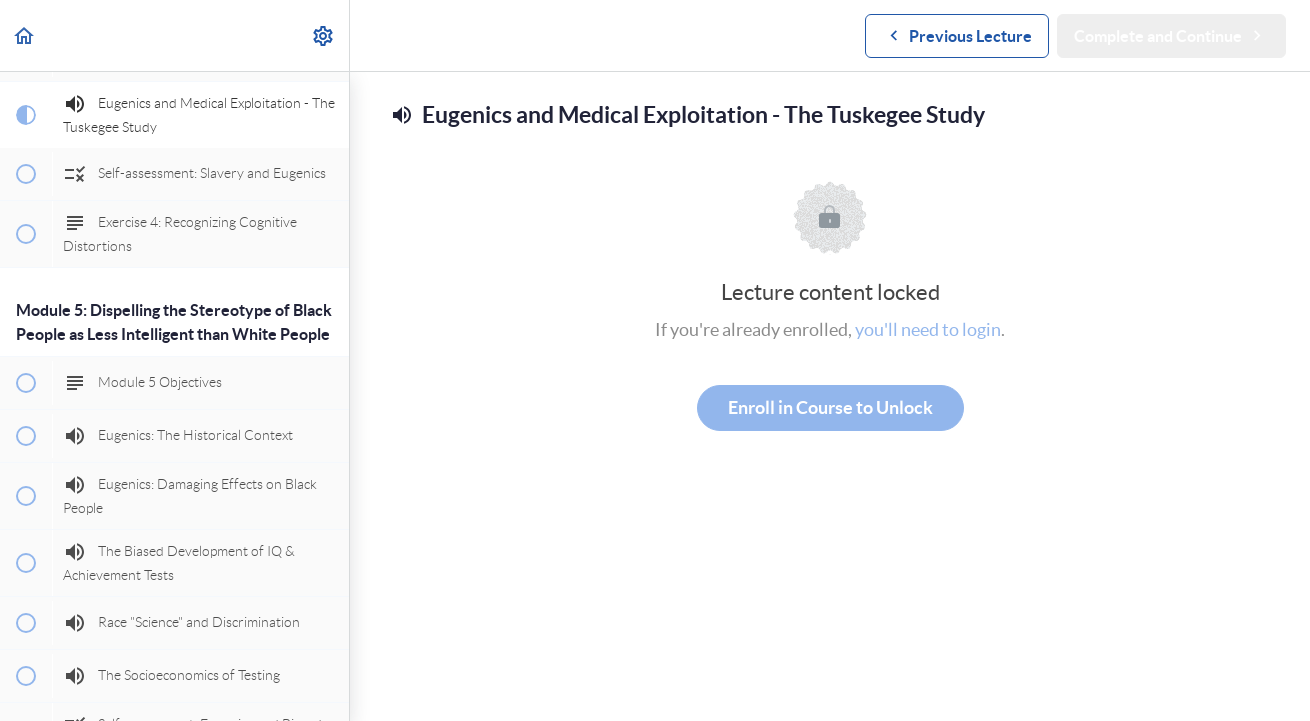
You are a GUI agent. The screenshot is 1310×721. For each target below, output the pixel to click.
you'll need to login (928, 329)
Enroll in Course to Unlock (830, 407)
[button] (25, 35)
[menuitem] (324, 35)
